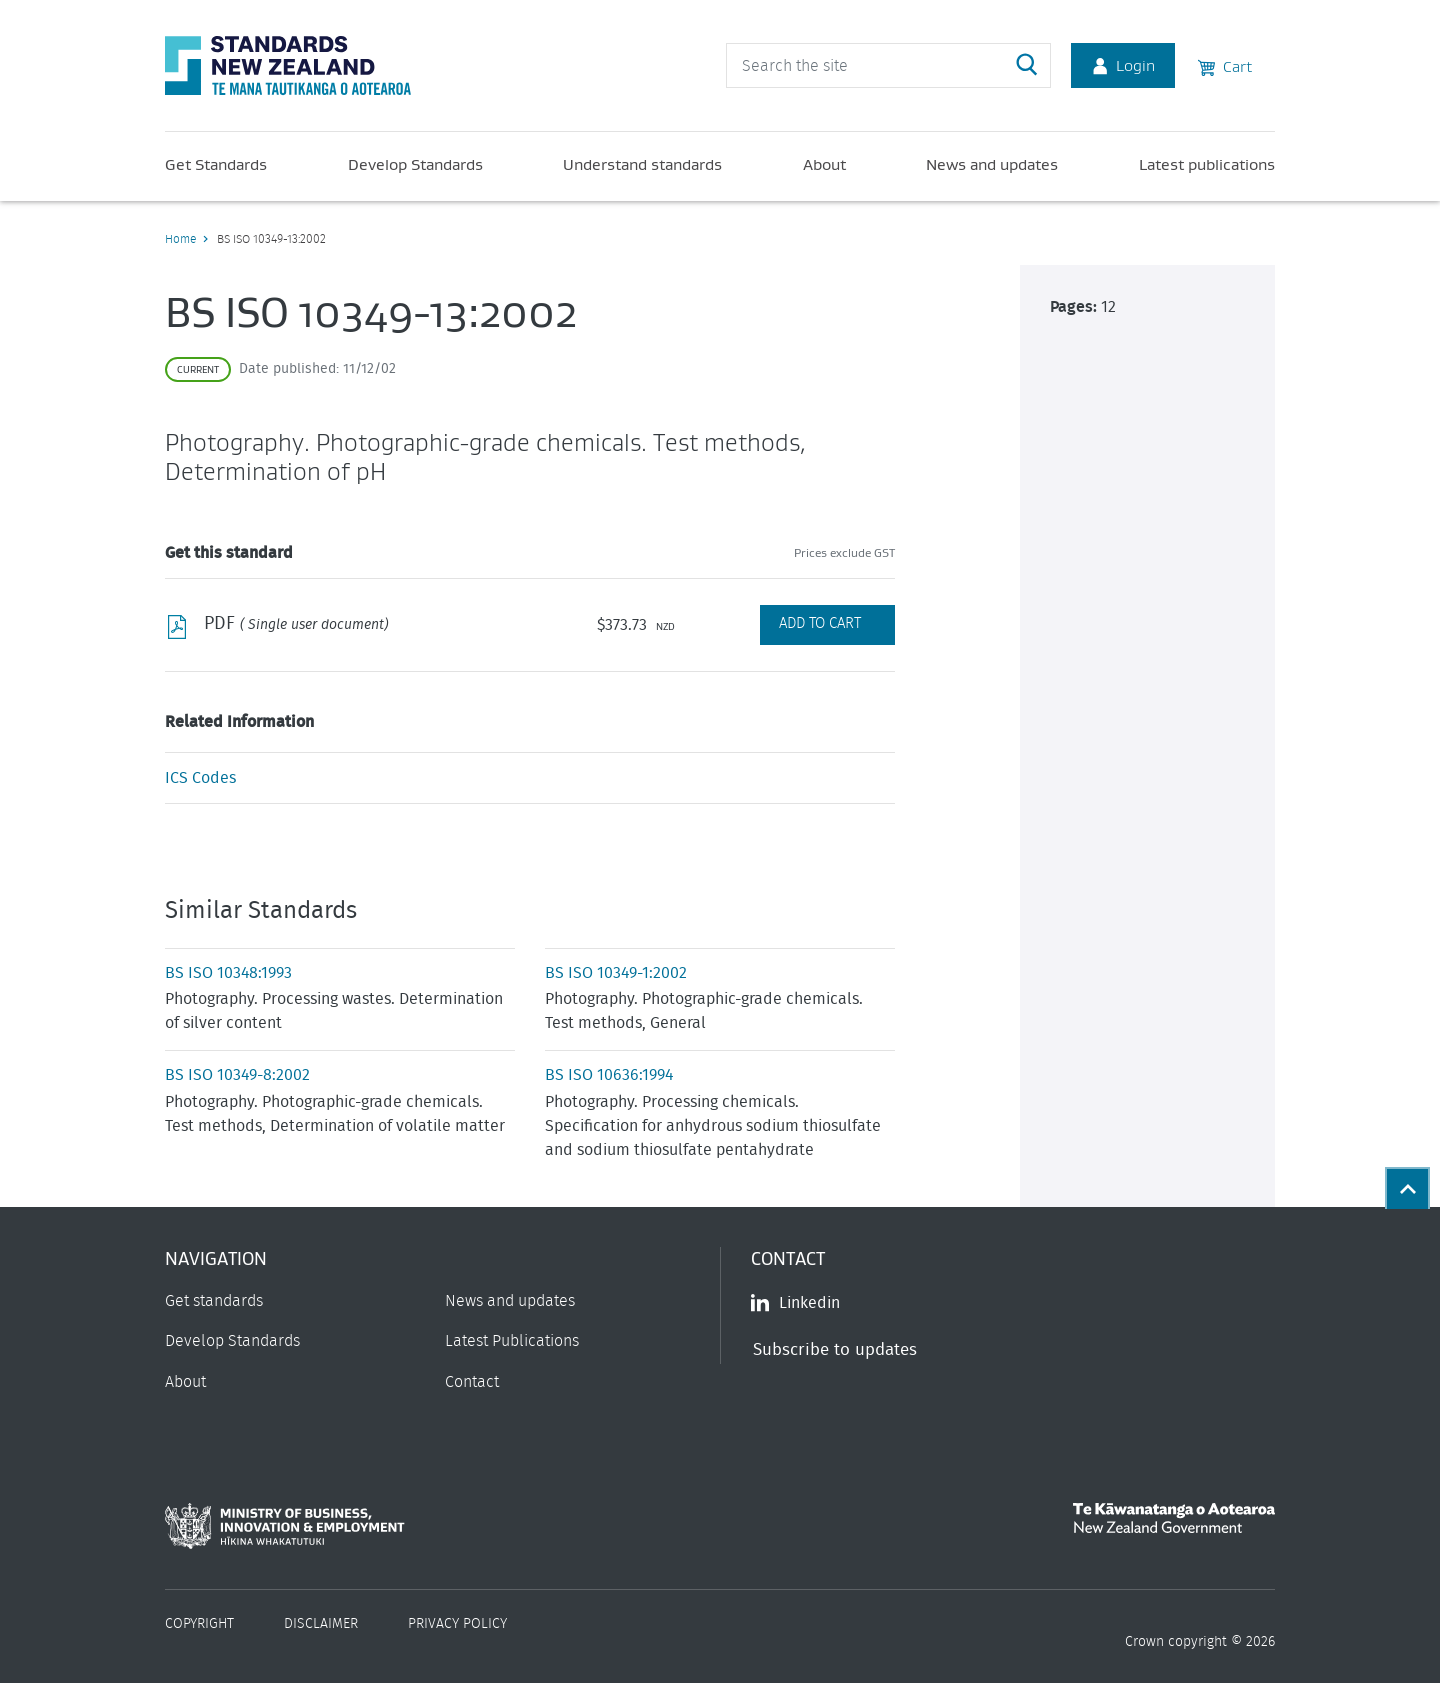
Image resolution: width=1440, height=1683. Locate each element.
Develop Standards (415, 164)
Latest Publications (512, 1341)
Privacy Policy (457, 1624)
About (824, 164)
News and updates (992, 164)
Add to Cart (820, 623)
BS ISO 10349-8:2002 (237, 1075)
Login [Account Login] (1123, 65)
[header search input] (888, 65)
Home (180, 239)
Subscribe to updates (835, 1349)
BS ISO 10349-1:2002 (616, 973)
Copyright (199, 1624)
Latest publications (1207, 164)
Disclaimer (321, 1624)
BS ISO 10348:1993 (228, 973)
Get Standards (216, 164)
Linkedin (795, 1303)
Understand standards (642, 164)
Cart (1225, 65)
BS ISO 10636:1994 (609, 1075)
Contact (472, 1382)
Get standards (214, 1301)
